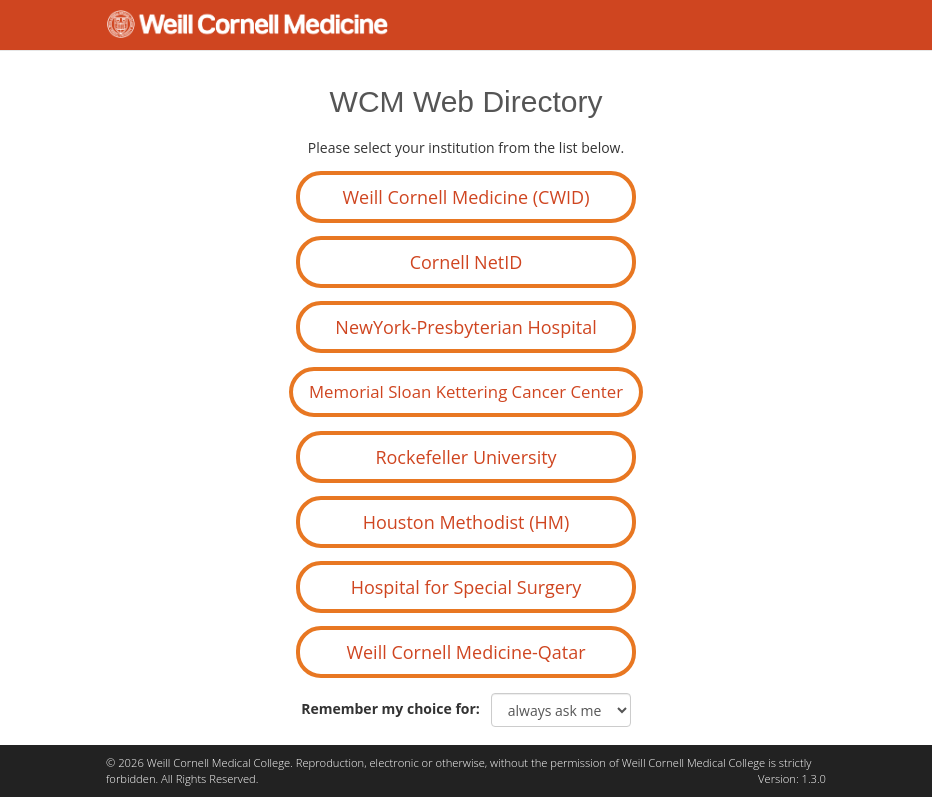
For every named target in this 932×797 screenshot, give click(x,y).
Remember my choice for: (394, 708)
